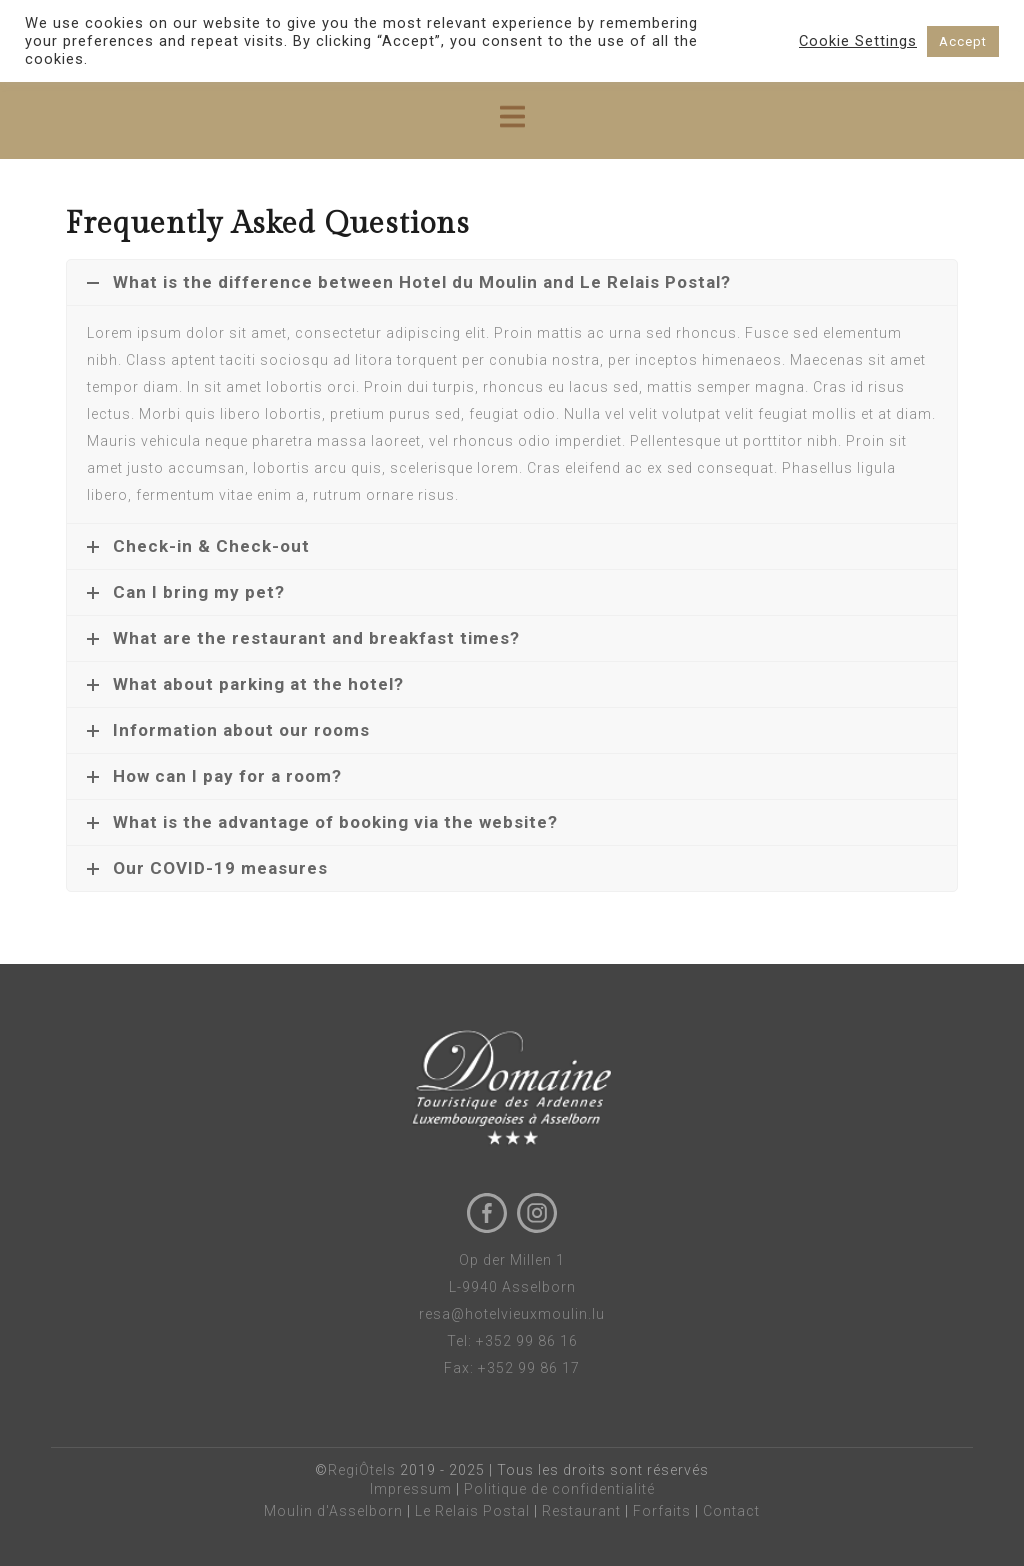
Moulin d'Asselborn (333, 1511)
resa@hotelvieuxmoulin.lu (512, 1314)
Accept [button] (963, 41)
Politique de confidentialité (559, 1489)
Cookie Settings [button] (858, 41)
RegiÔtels (362, 1470)
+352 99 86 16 (527, 1341)
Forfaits (662, 1511)
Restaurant (581, 1511)
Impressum (411, 1489)
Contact (731, 1511)
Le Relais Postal (472, 1511)
